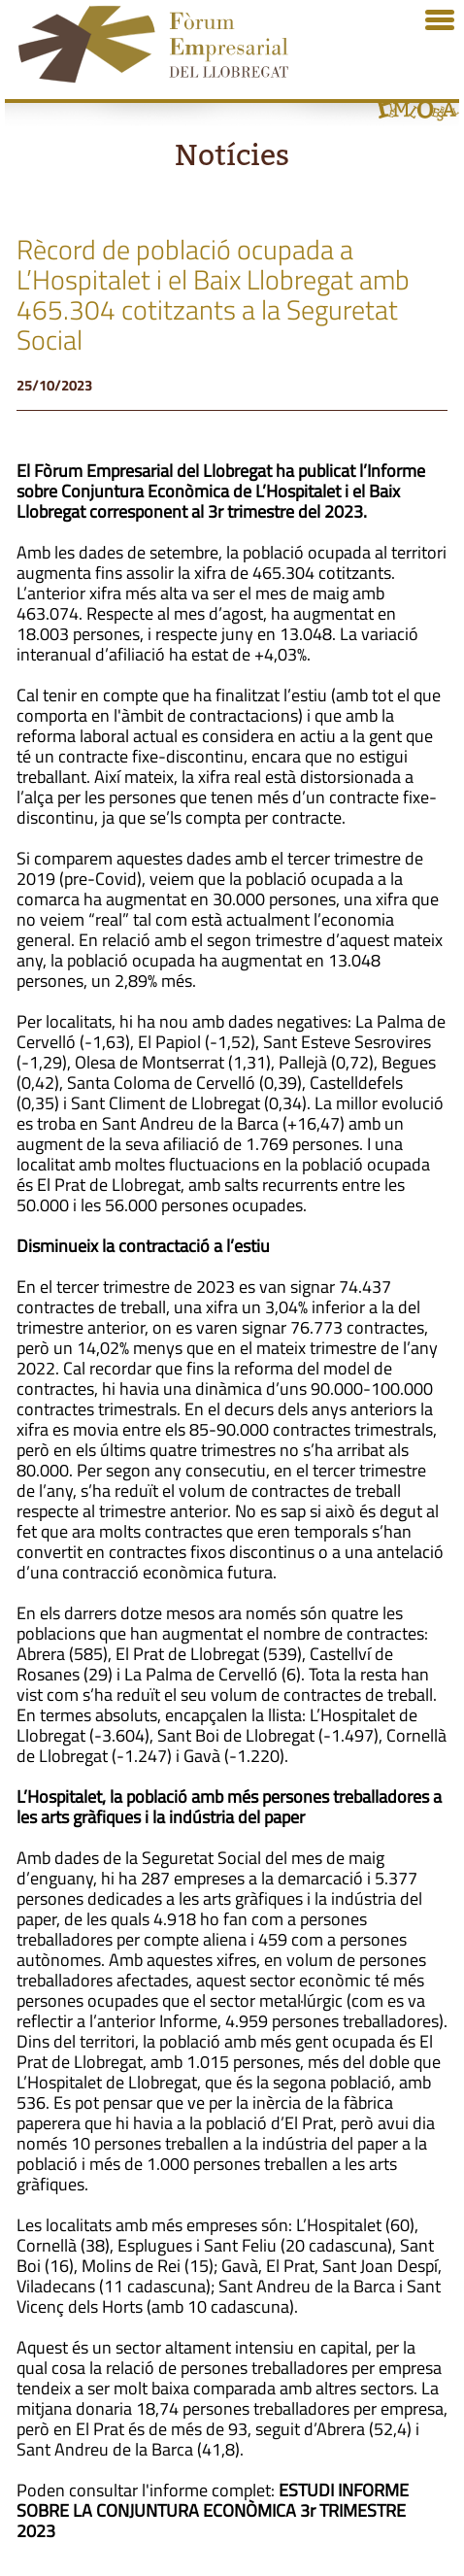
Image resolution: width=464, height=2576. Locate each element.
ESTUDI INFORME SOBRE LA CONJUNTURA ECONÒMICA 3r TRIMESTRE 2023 (213, 2510)
